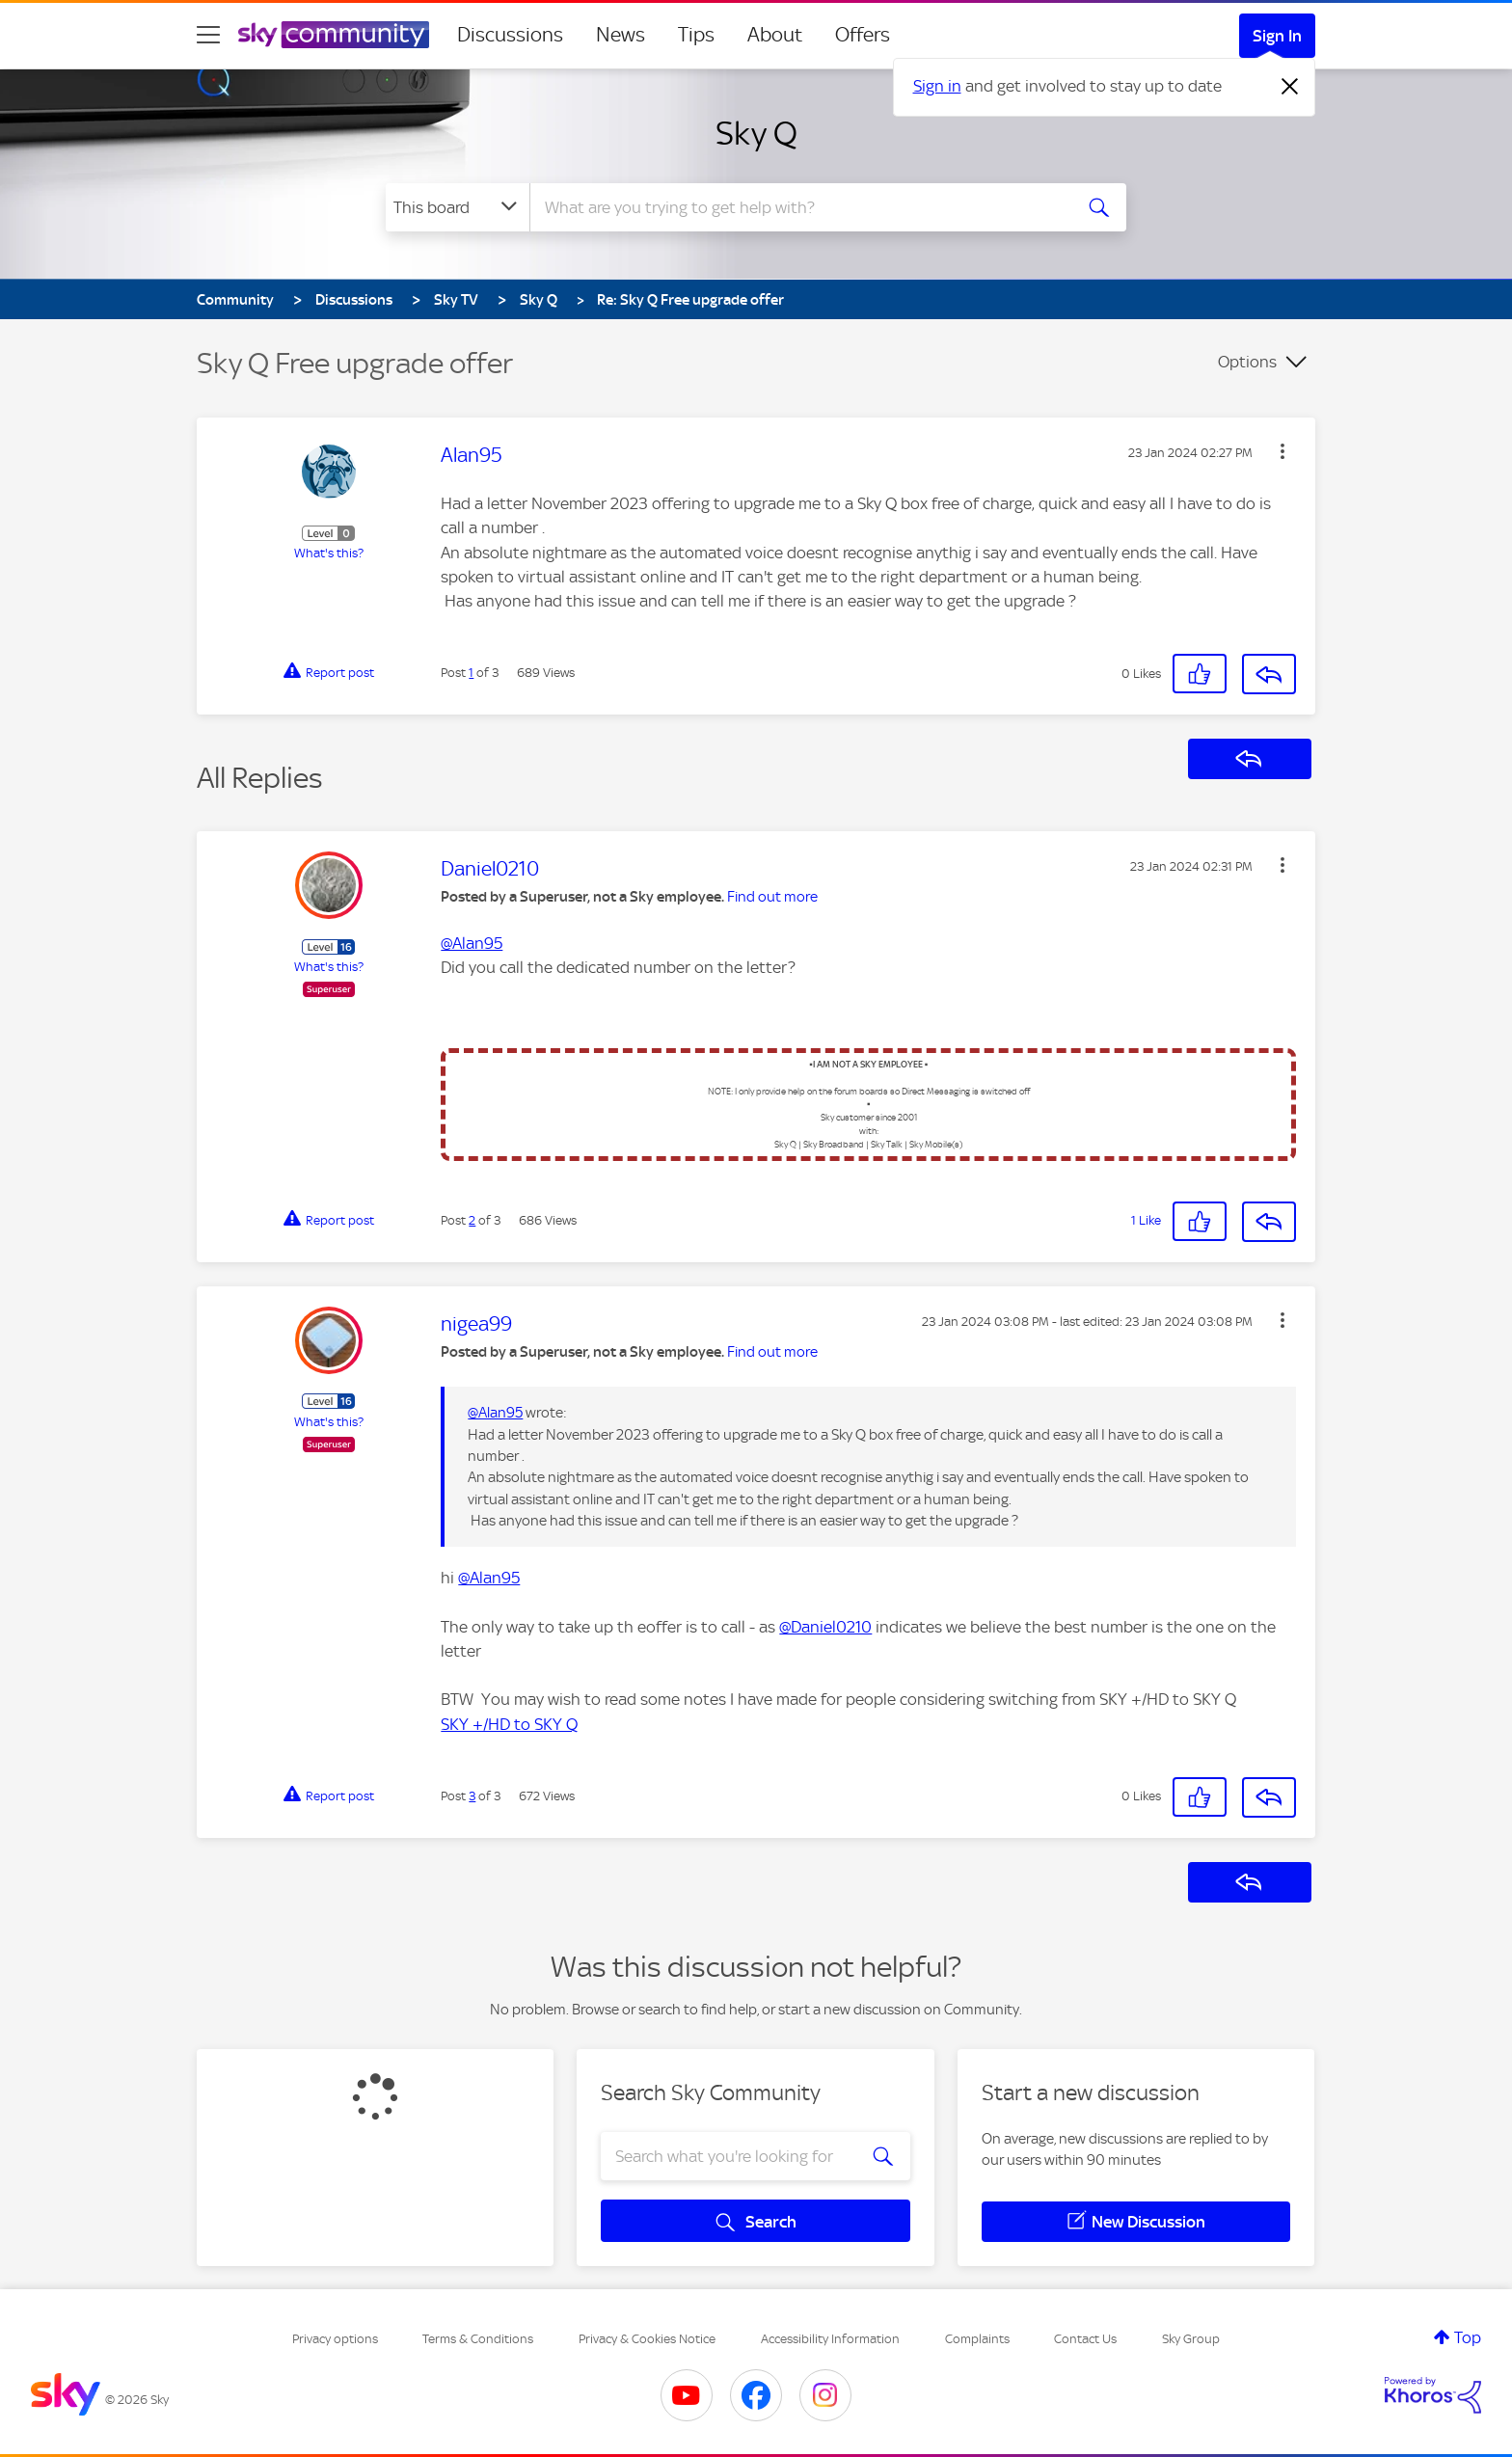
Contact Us (1085, 2339)
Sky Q (756, 133)
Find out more (772, 896)
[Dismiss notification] (1290, 86)
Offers (862, 34)
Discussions (510, 34)
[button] (1282, 451)
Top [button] (1467, 2337)
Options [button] (1247, 361)
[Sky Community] (333, 34)
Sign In (1277, 35)
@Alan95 (471, 943)
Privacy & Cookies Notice (647, 2339)
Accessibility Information (830, 2339)
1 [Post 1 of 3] (471, 672)
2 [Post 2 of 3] (472, 1220)
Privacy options (335, 2339)
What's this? (329, 553)
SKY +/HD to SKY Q (509, 1724)
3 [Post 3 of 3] (472, 1796)
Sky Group (1191, 2339)
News (620, 34)
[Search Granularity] (457, 207)
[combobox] (798, 207)
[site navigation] (208, 34)
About (774, 34)
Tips (696, 34)
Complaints (977, 2339)
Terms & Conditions (477, 2339)
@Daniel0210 (825, 1626)
